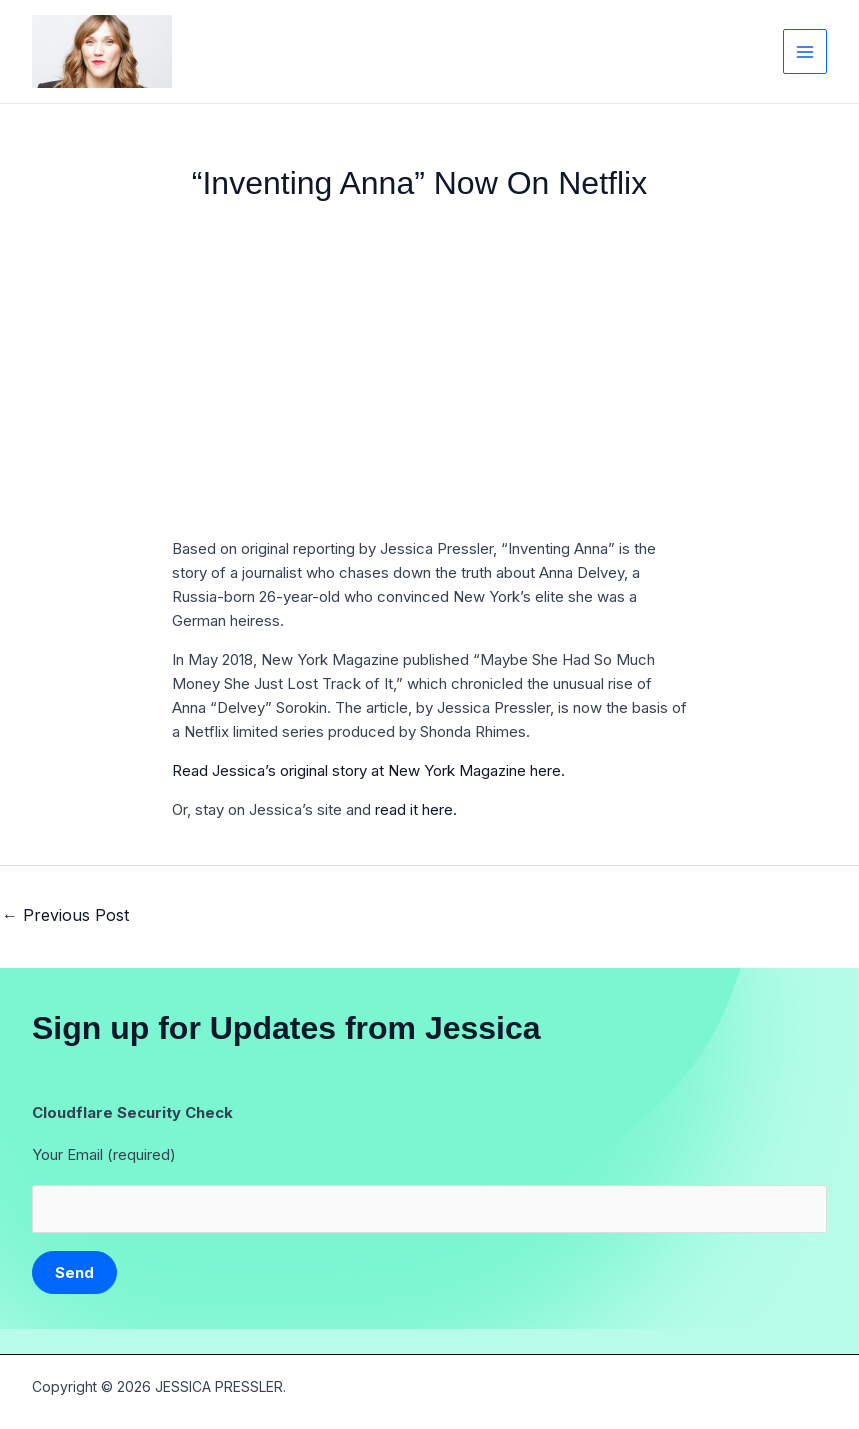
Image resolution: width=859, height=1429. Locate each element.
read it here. (416, 809)
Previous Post (65, 915)
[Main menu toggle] (805, 51)
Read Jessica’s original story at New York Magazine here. (368, 770)
